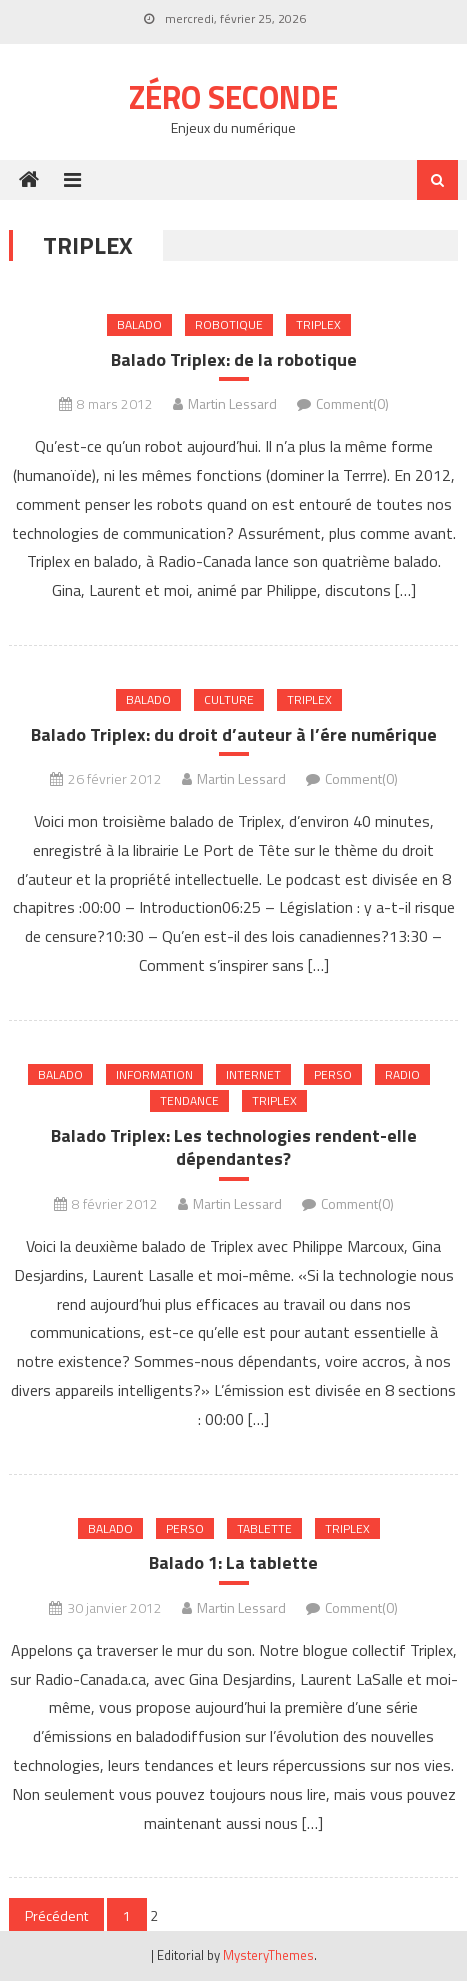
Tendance (189, 1100)
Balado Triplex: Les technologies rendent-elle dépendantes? (234, 1147)
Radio (402, 1074)
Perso (333, 1074)
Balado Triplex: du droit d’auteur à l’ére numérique (234, 734)
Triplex (318, 324)
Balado (139, 324)
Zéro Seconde (233, 97)
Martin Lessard (232, 403)
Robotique (229, 324)
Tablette (264, 1528)
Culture (229, 699)
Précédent (56, 1915)
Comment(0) (352, 403)
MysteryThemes (268, 1955)
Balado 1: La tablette (233, 1562)
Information (154, 1074)
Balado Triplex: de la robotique (234, 359)
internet (253, 1074)
